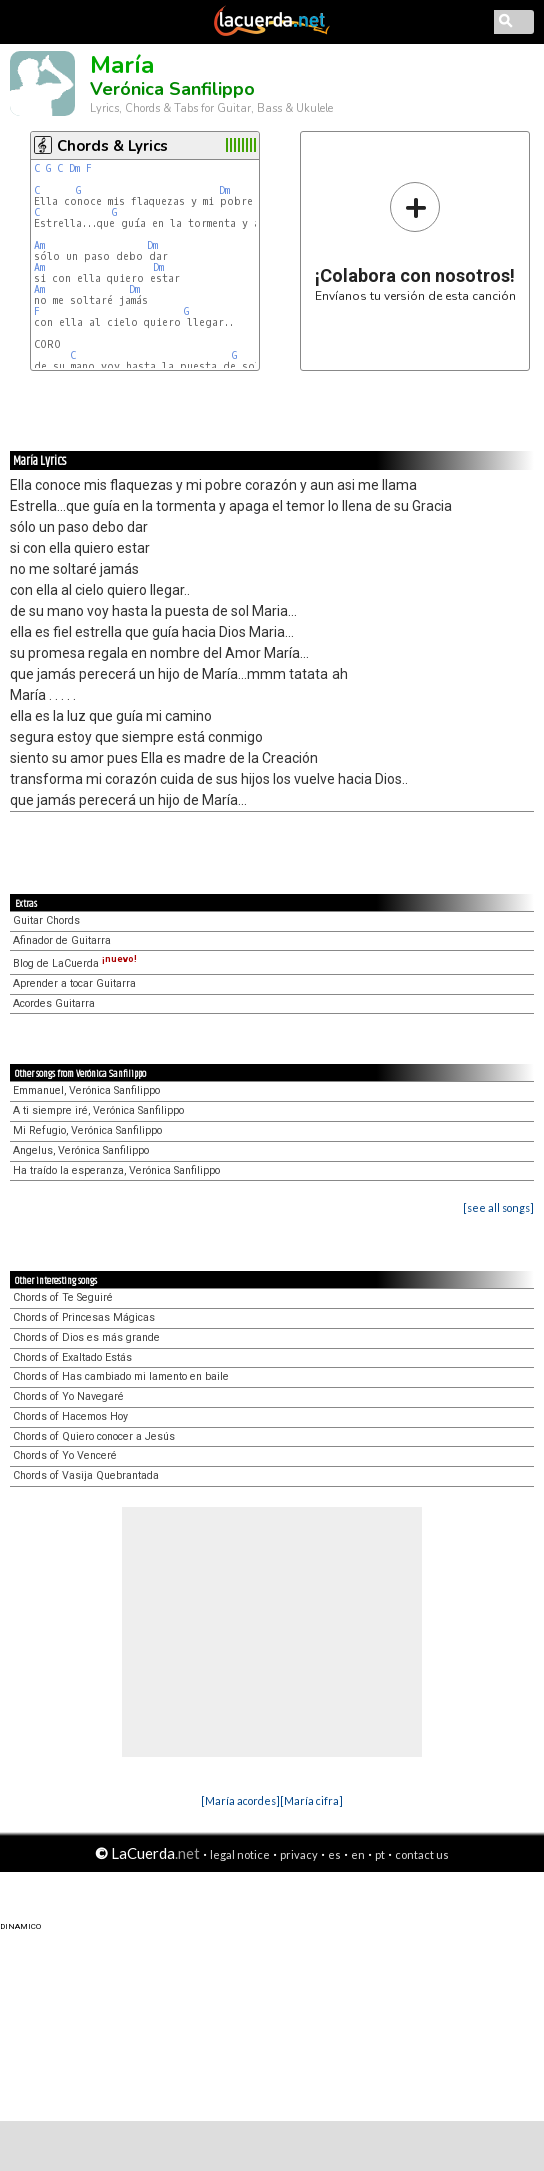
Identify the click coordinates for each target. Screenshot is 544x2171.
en (358, 1854)
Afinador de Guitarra (62, 940)
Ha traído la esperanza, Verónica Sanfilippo (116, 1170)
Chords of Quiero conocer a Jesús (94, 1436)
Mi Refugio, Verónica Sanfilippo (87, 1130)
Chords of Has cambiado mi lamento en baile (121, 1376)
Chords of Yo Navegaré (68, 1396)
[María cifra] (311, 1800)
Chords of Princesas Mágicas (84, 1317)
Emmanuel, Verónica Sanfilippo (86, 1090)
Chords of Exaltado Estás (72, 1357)
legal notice (240, 1854)
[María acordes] (240, 1800)
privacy (299, 1854)
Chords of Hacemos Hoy (70, 1416)
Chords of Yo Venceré (65, 1455)
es (334, 1854)
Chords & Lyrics (112, 146)
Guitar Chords (46, 920)
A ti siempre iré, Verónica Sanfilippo (98, 1110)
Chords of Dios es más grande (86, 1337)
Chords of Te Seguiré (63, 1297)
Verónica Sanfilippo (172, 89)
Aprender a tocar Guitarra (74, 983)
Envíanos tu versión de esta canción (415, 241)
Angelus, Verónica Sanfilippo (81, 1150)
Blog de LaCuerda (75, 963)
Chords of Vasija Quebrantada (86, 1475)
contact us (422, 1854)
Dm (74, 168)
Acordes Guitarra (54, 1003)
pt (380, 1854)
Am (39, 245)
